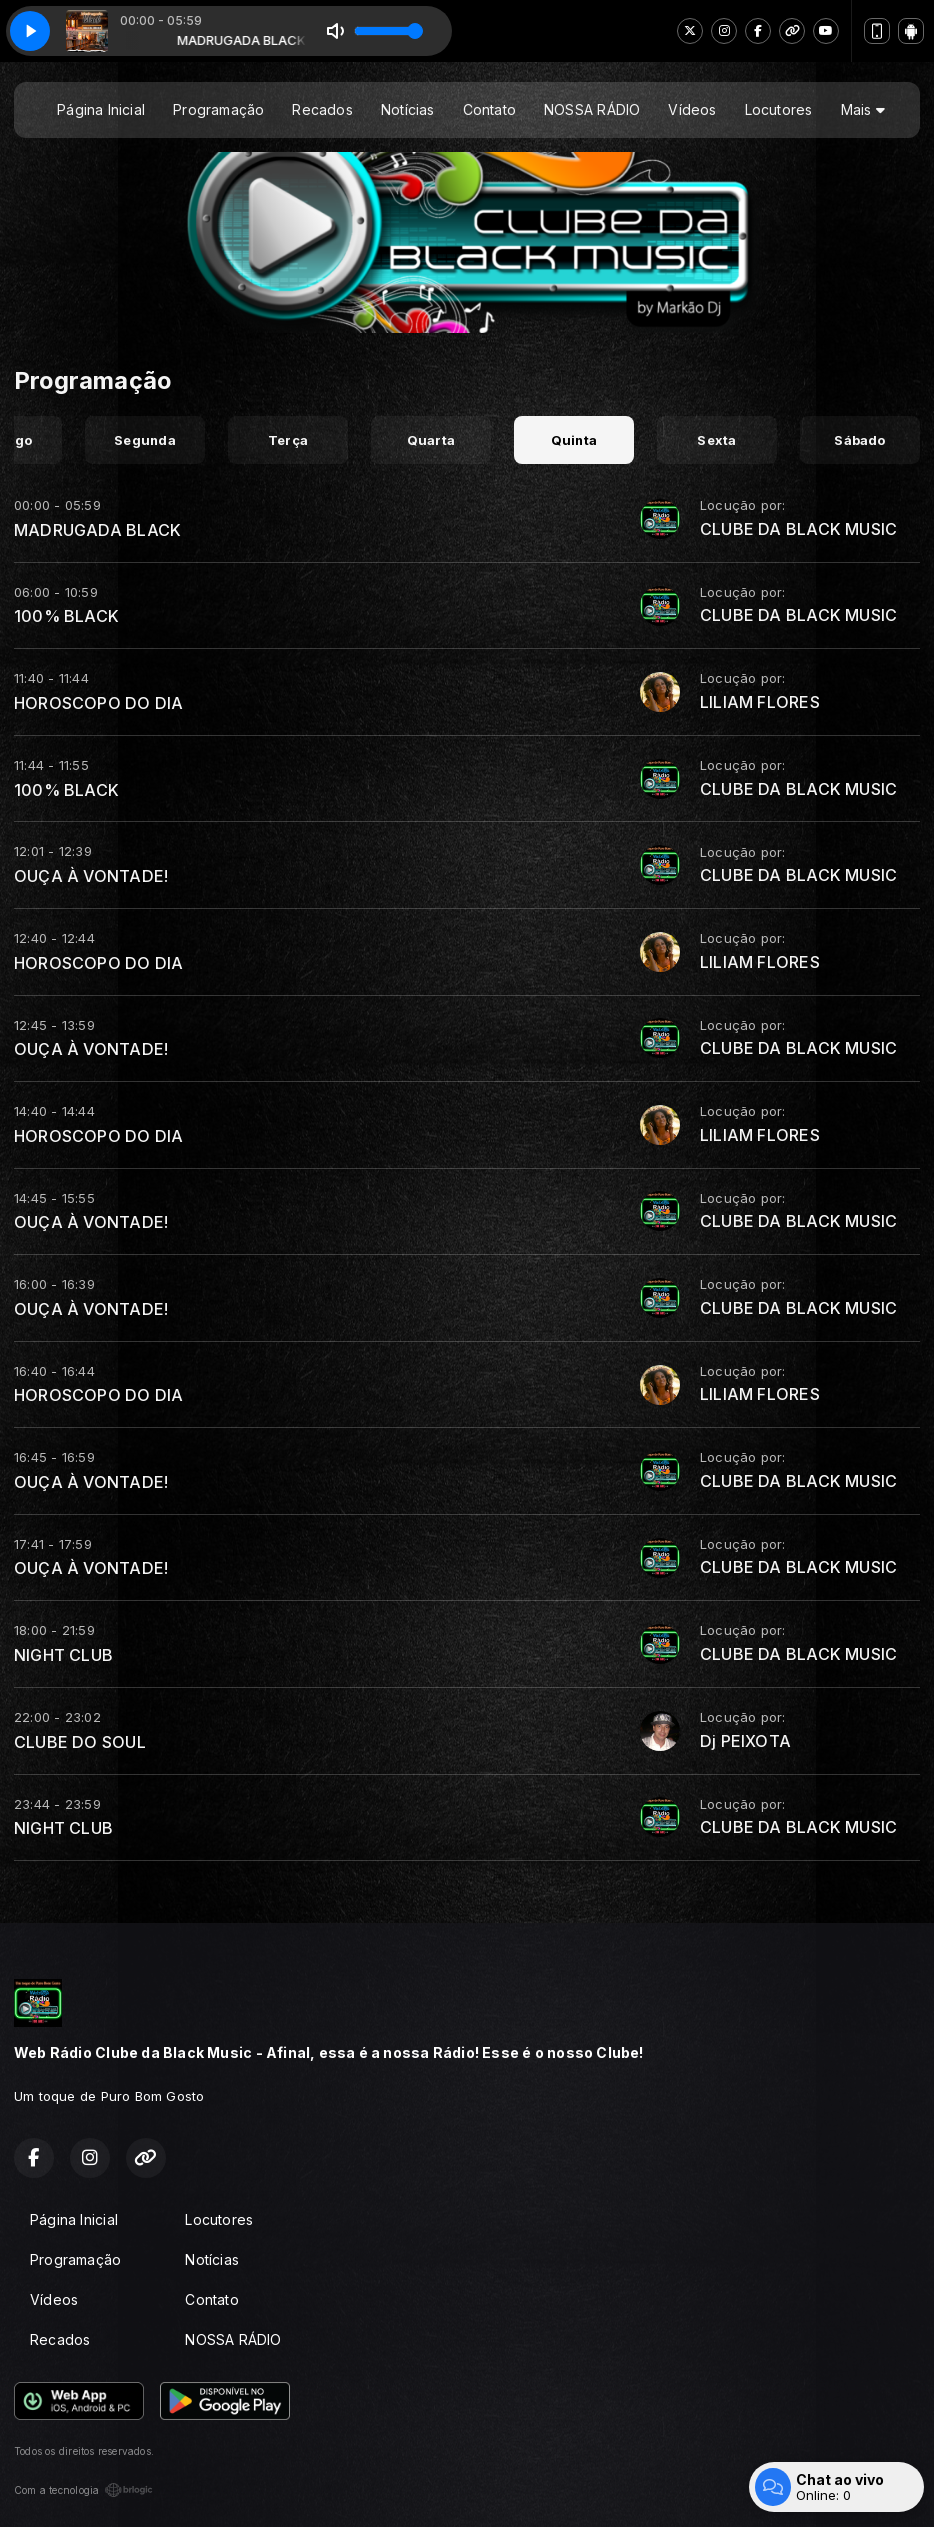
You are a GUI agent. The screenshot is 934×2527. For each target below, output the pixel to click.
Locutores (779, 109)
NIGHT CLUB (63, 1655)
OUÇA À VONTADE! (91, 876)
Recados (322, 109)
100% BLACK (66, 616)
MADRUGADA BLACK (97, 530)
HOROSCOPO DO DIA (98, 703)
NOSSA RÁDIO (592, 109)
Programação (218, 109)
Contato (489, 109)
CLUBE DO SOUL (80, 1742)
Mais (863, 109)
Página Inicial (101, 109)
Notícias (408, 109)
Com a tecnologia (83, 2490)
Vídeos (692, 109)
